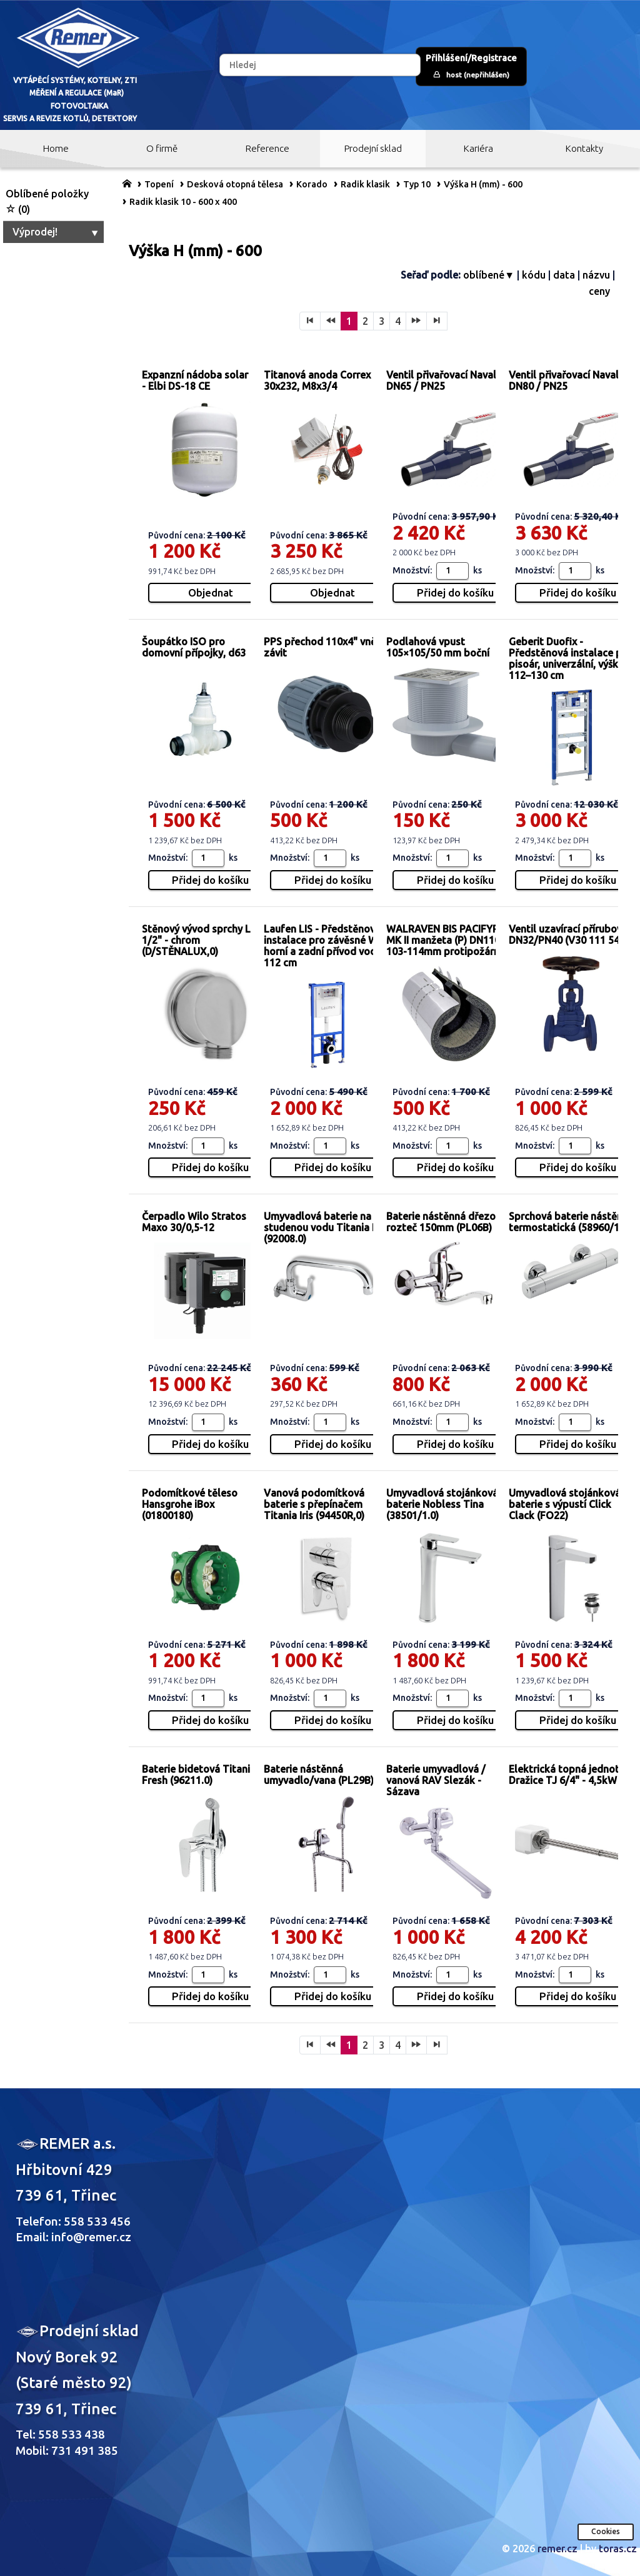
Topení (159, 184)
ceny (599, 291)
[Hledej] (319, 65)
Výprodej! (56, 231)
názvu (596, 274)
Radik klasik (365, 184)
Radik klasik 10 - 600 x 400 (183, 202)
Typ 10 (417, 184)
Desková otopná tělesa (235, 184)
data (564, 274)
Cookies (605, 2531)
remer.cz (558, 2548)
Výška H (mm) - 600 (483, 184)
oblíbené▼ (488, 274)
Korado (312, 184)
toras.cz (618, 2548)
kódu (534, 274)
